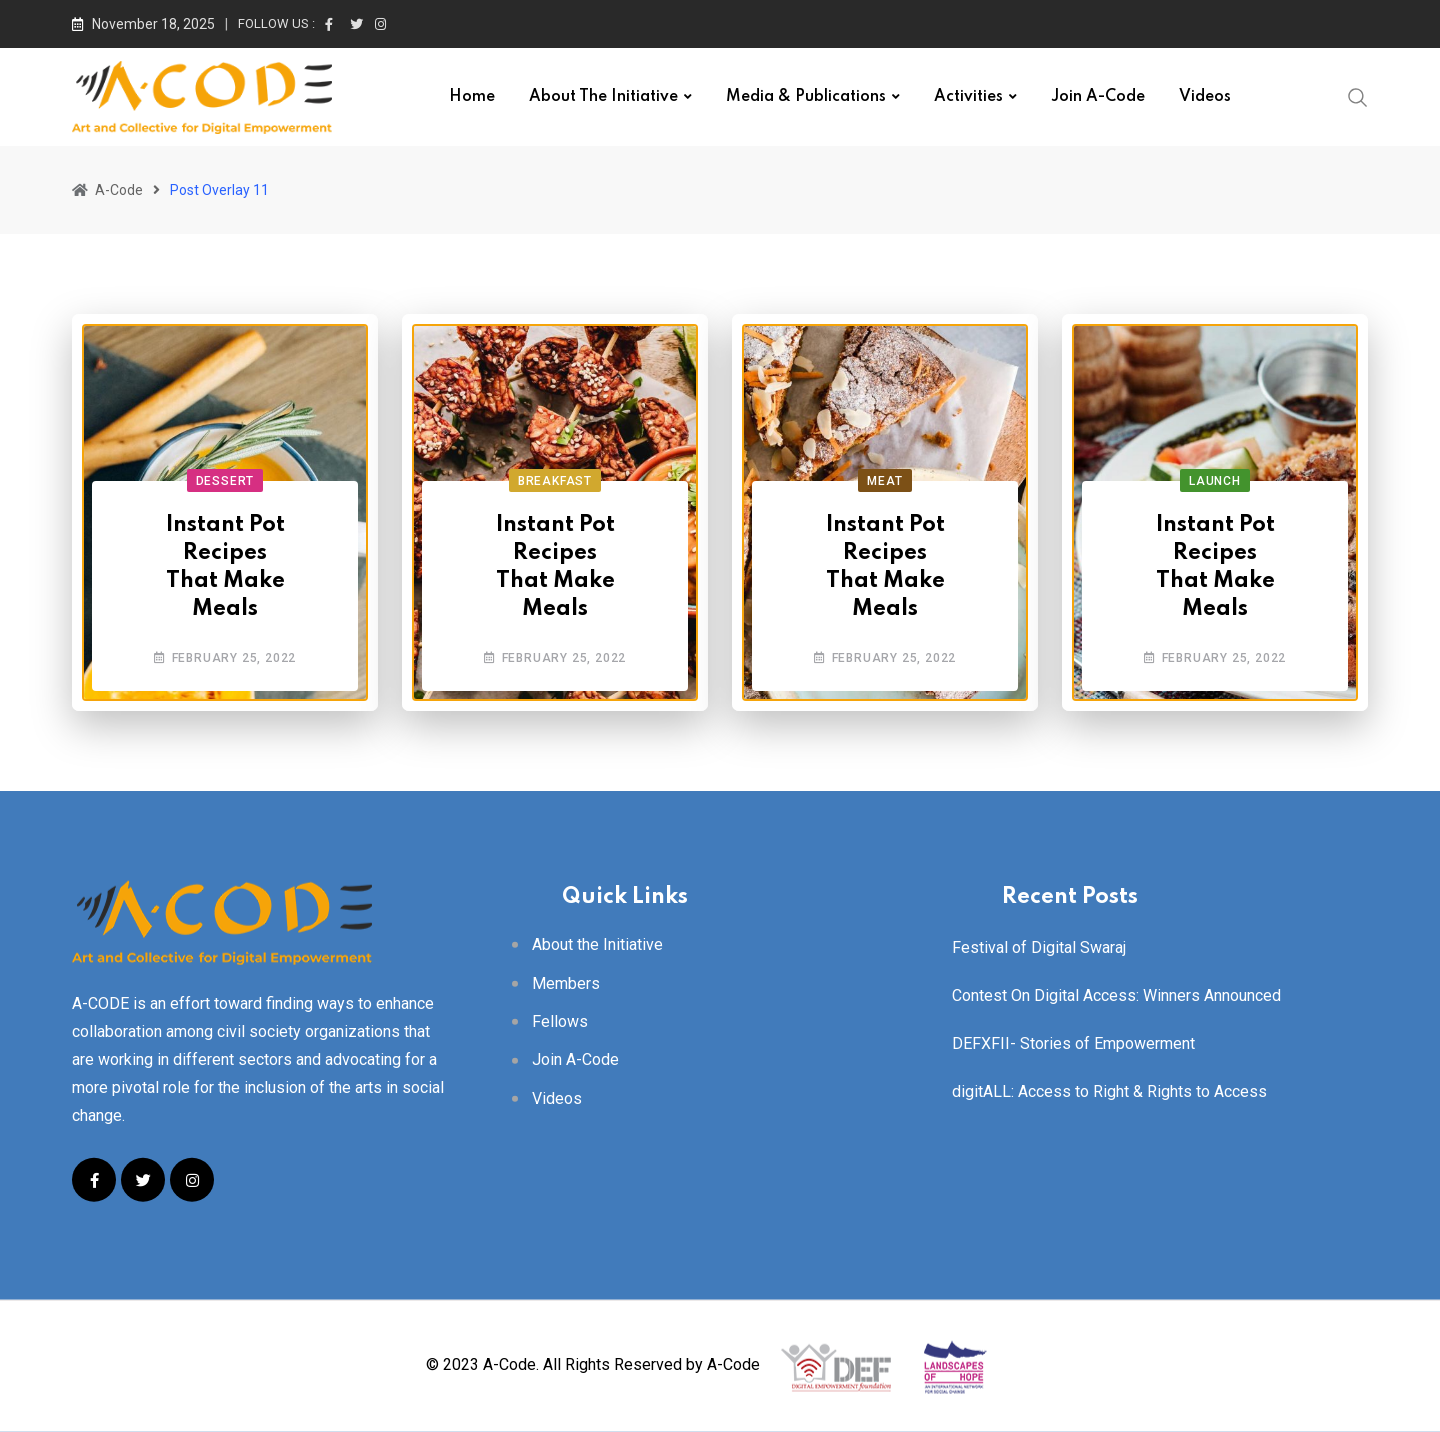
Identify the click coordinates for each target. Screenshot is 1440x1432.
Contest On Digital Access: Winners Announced (1116, 995)
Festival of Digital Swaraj (1039, 947)
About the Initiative (603, 97)
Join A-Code (1098, 97)
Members (566, 982)
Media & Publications (806, 97)
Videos (1205, 97)
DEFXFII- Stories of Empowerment (1073, 1043)
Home (472, 97)
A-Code (733, 1365)
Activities (968, 97)
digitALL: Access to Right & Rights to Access (1109, 1091)
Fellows (560, 1021)
